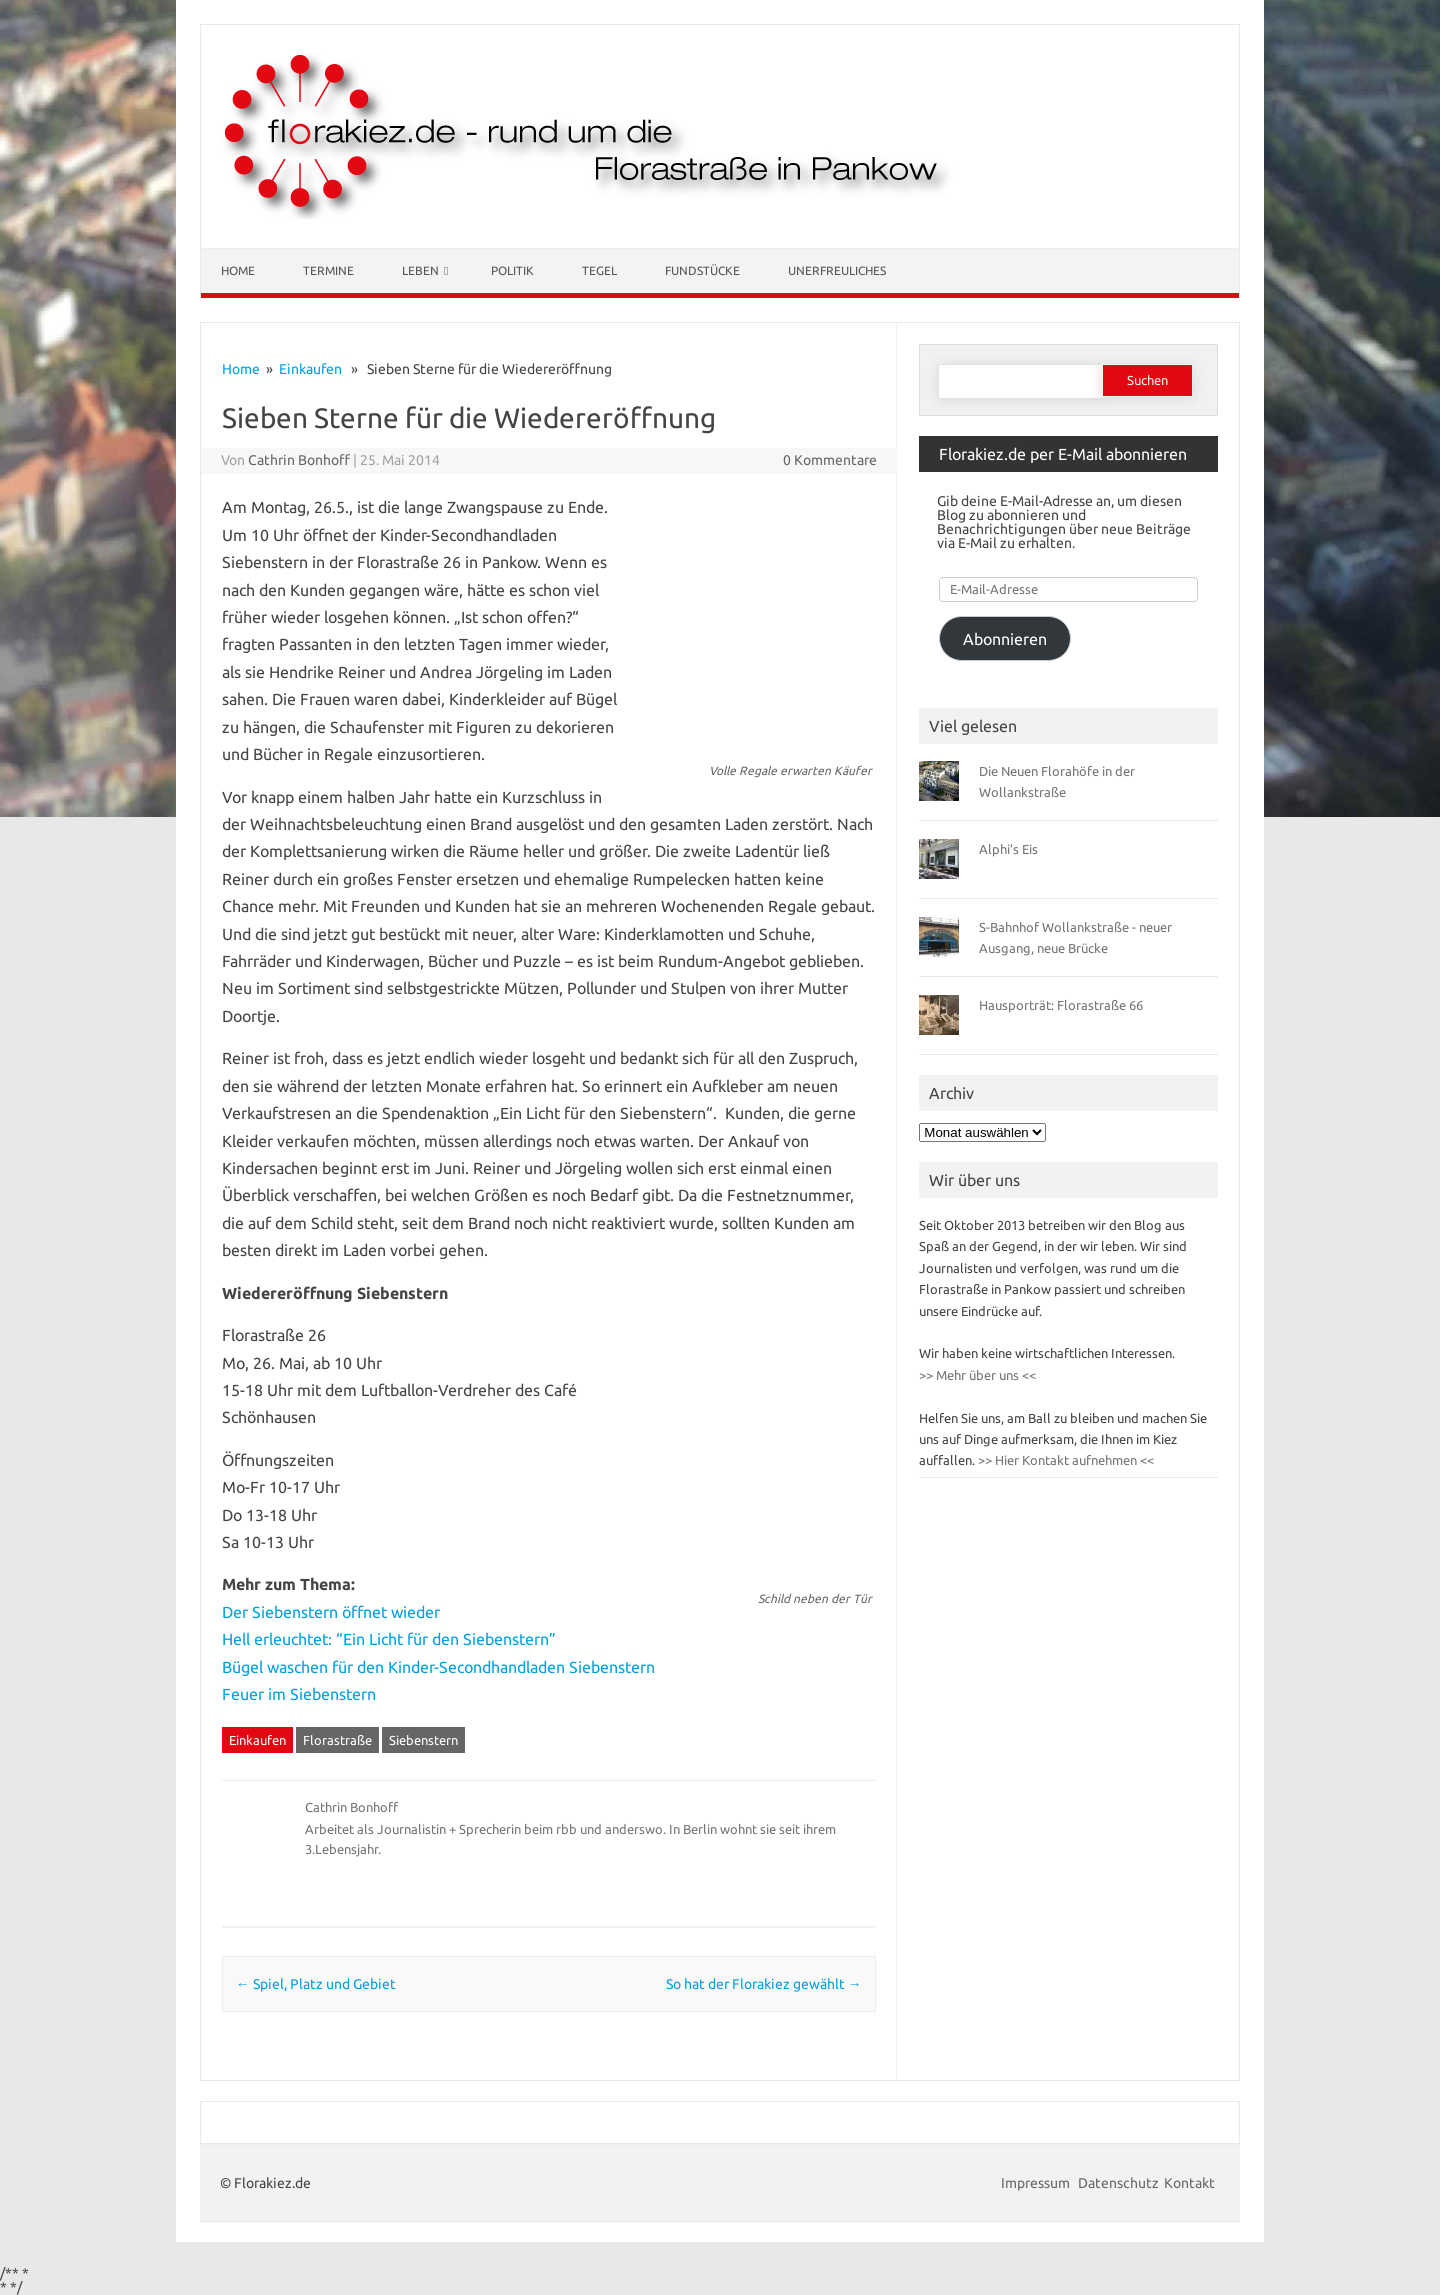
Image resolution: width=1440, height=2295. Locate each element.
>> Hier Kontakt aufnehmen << (1064, 1460)
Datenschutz (1118, 2183)
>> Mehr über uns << (977, 1375)
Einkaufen (310, 369)
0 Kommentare (830, 460)
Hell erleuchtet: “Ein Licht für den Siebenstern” (389, 1639)
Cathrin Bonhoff (299, 460)
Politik (512, 270)
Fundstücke (702, 270)
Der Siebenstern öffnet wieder (331, 1612)
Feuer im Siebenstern (299, 1694)
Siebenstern (423, 1740)
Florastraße (337, 1740)
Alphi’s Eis (1008, 849)
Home (238, 270)
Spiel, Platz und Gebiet (316, 1984)
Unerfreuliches (837, 270)
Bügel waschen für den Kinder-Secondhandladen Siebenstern (438, 1667)
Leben (420, 270)
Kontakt (1189, 2183)
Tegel (599, 270)
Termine (328, 270)
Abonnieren (1005, 639)
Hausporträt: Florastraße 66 (1061, 1005)
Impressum (1037, 2183)
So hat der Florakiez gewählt (764, 1984)
